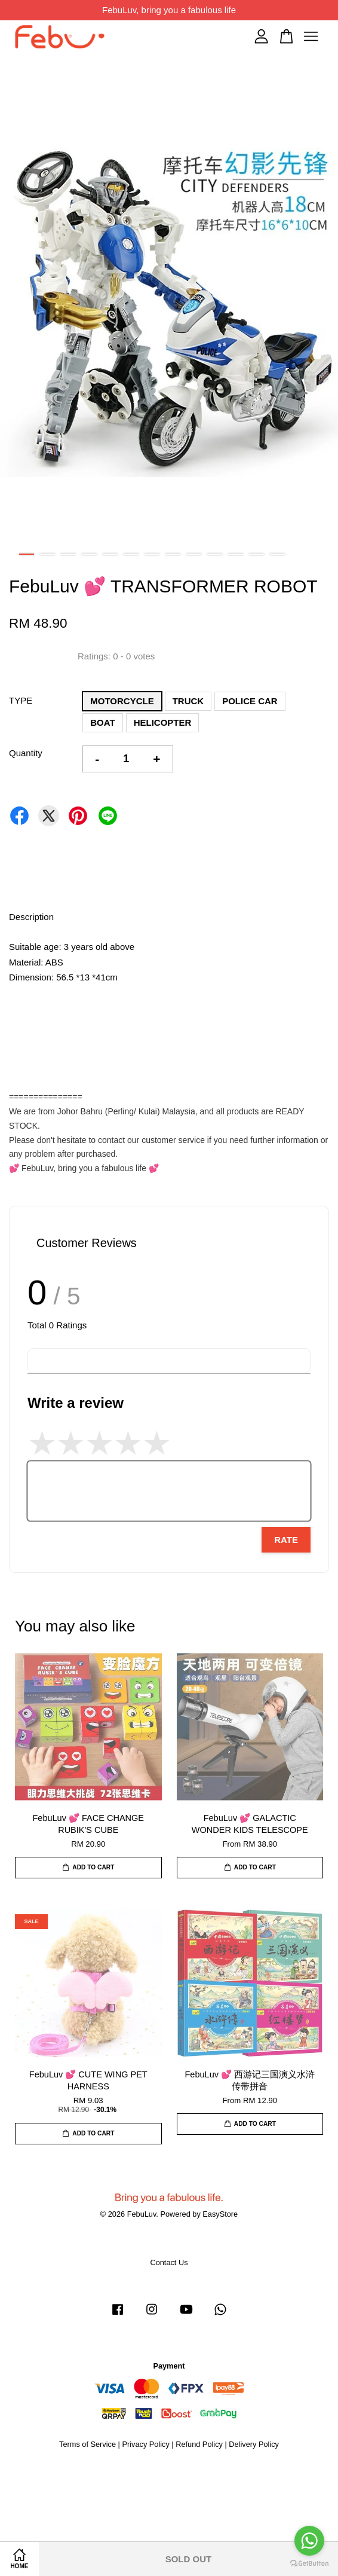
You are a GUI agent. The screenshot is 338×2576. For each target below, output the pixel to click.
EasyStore (220, 2214)
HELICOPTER (163, 722)
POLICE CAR (250, 701)
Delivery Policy (254, 2444)
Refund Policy (199, 2444)
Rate (286, 1540)
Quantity (25, 753)
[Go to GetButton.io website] (309, 2564)
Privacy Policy (145, 2444)
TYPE (20, 700)
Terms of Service (87, 2444)
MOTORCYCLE (121, 701)
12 (256, 554)
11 (235, 554)
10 (214, 554)
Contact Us (169, 2262)
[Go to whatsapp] (309, 2541)
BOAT (102, 722)
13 (277, 554)
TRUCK (188, 701)
